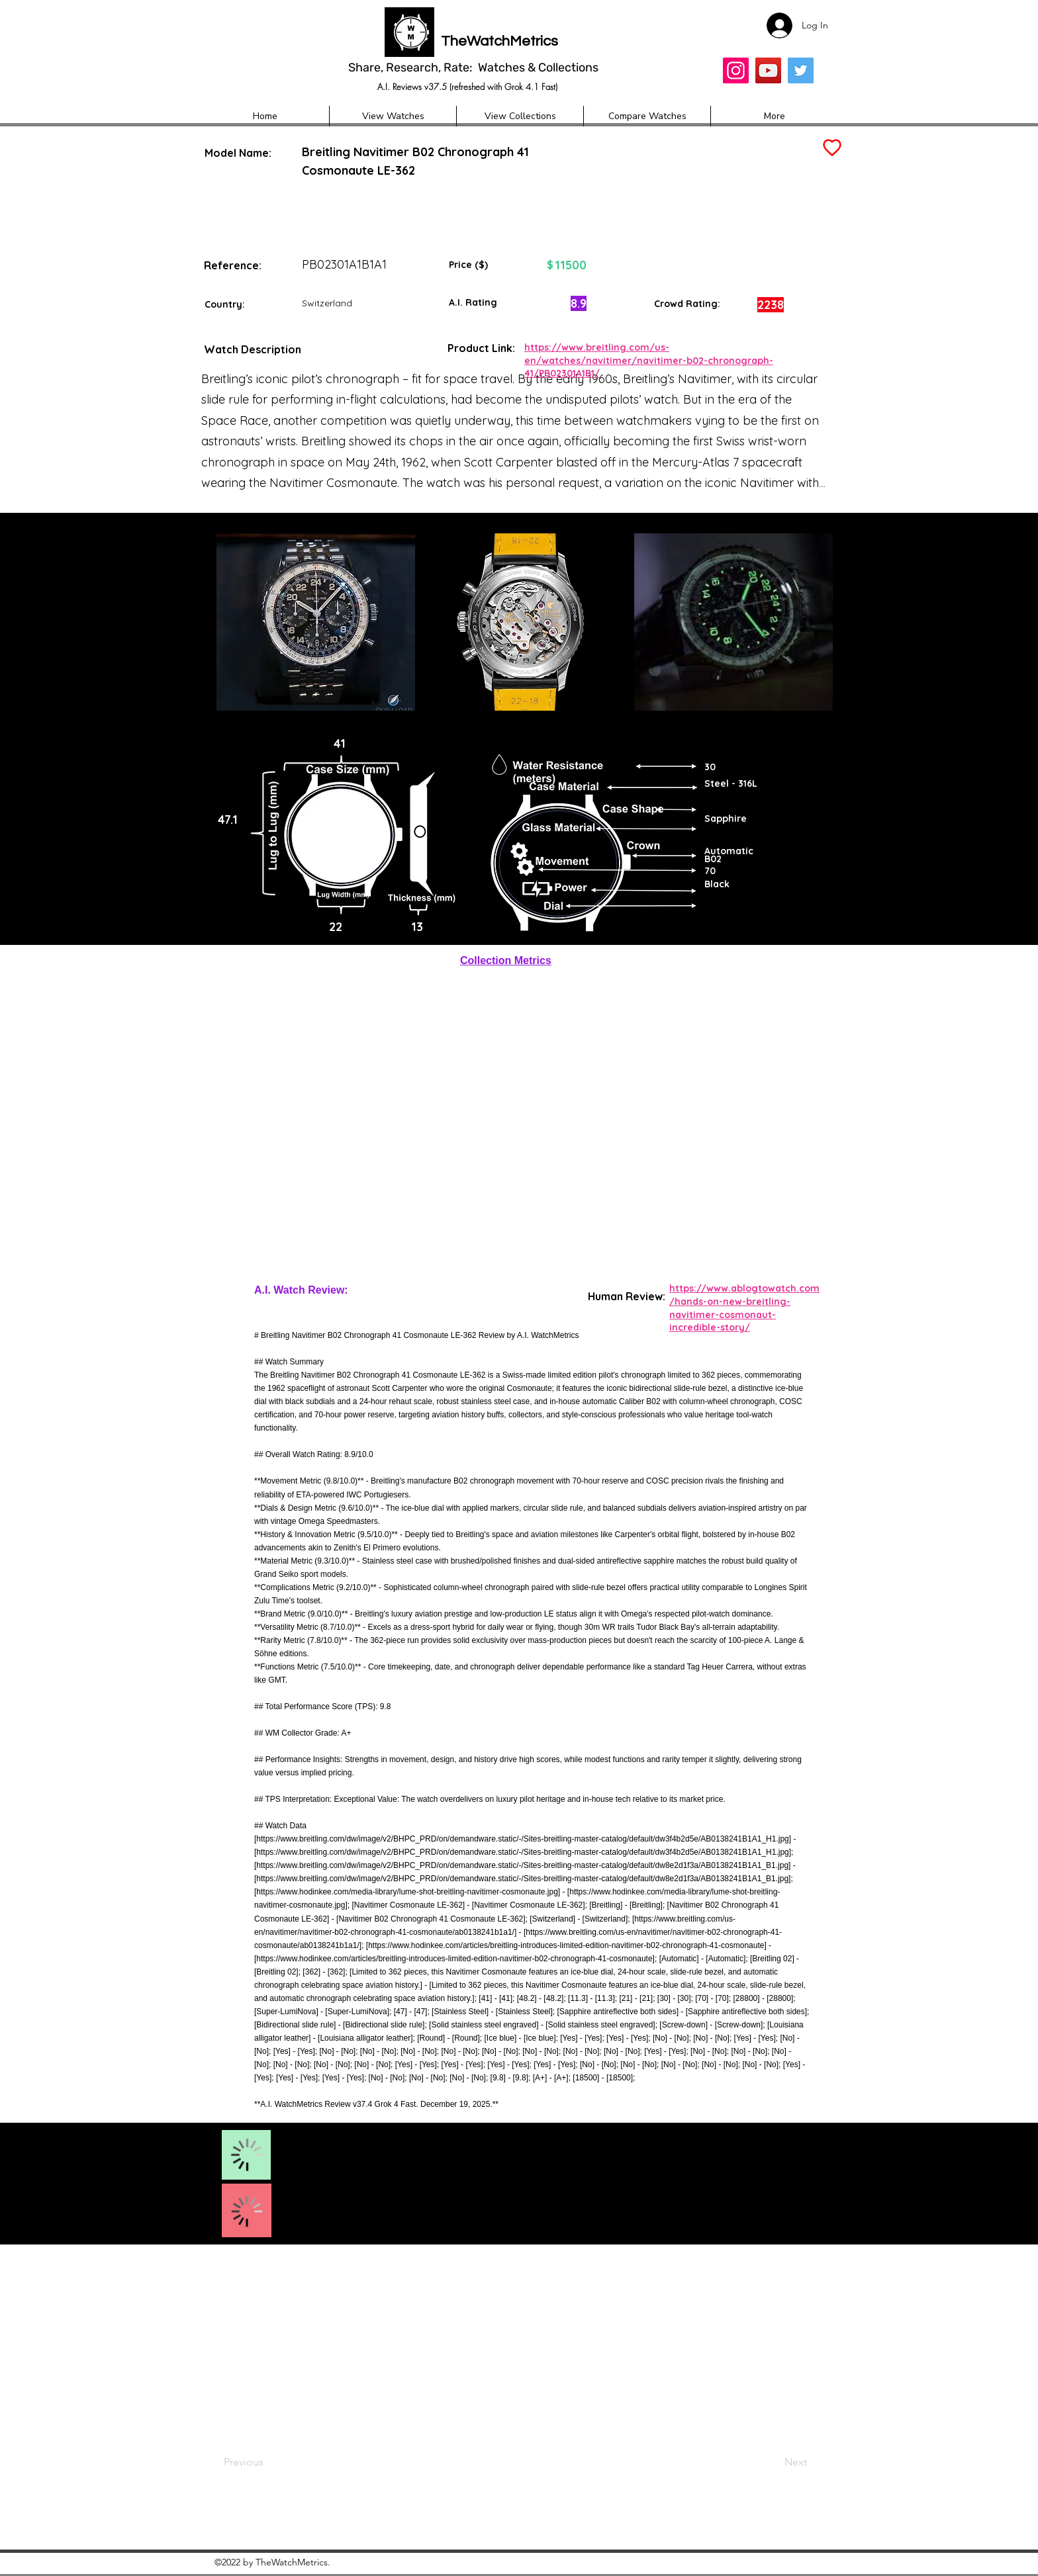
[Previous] (267, 2462)
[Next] (770, 2462)
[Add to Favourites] (830, 148)
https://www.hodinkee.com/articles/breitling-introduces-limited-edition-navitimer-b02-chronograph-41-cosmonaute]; (456, 1958)
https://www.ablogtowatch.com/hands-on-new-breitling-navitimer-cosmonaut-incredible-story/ (744, 1307)
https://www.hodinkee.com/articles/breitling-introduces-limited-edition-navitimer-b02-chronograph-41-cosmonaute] (567, 1945)
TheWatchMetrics (499, 41)
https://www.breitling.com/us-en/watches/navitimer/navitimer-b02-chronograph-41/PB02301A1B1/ (648, 360)
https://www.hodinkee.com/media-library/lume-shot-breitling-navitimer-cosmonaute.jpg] (408, 1891)
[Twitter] (801, 70)
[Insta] (736, 70)
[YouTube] (768, 70)
